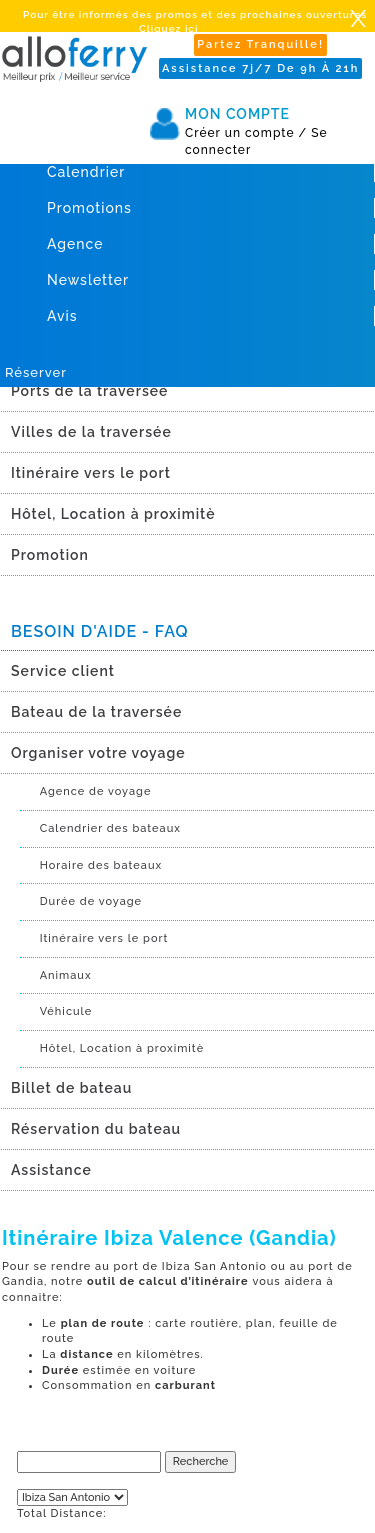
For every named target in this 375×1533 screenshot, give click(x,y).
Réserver (36, 372)
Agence (75, 244)
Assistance (51, 1170)
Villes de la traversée (91, 432)
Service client (63, 671)
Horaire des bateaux (101, 865)
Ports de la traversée (89, 391)
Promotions (89, 208)
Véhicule (66, 1011)
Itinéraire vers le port (91, 473)
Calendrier (86, 172)
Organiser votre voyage (98, 753)
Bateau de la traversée (96, 712)
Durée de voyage (91, 901)
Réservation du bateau (96, 1129)
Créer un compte (246, 133)
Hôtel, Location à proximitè (113, 514)
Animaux (66, 975)
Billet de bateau (71, 1088)
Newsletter (88, 280)
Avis (62, 316)
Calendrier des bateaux (110, 828)
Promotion (50, 555)
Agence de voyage (96, 791)
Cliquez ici (168, 28)
